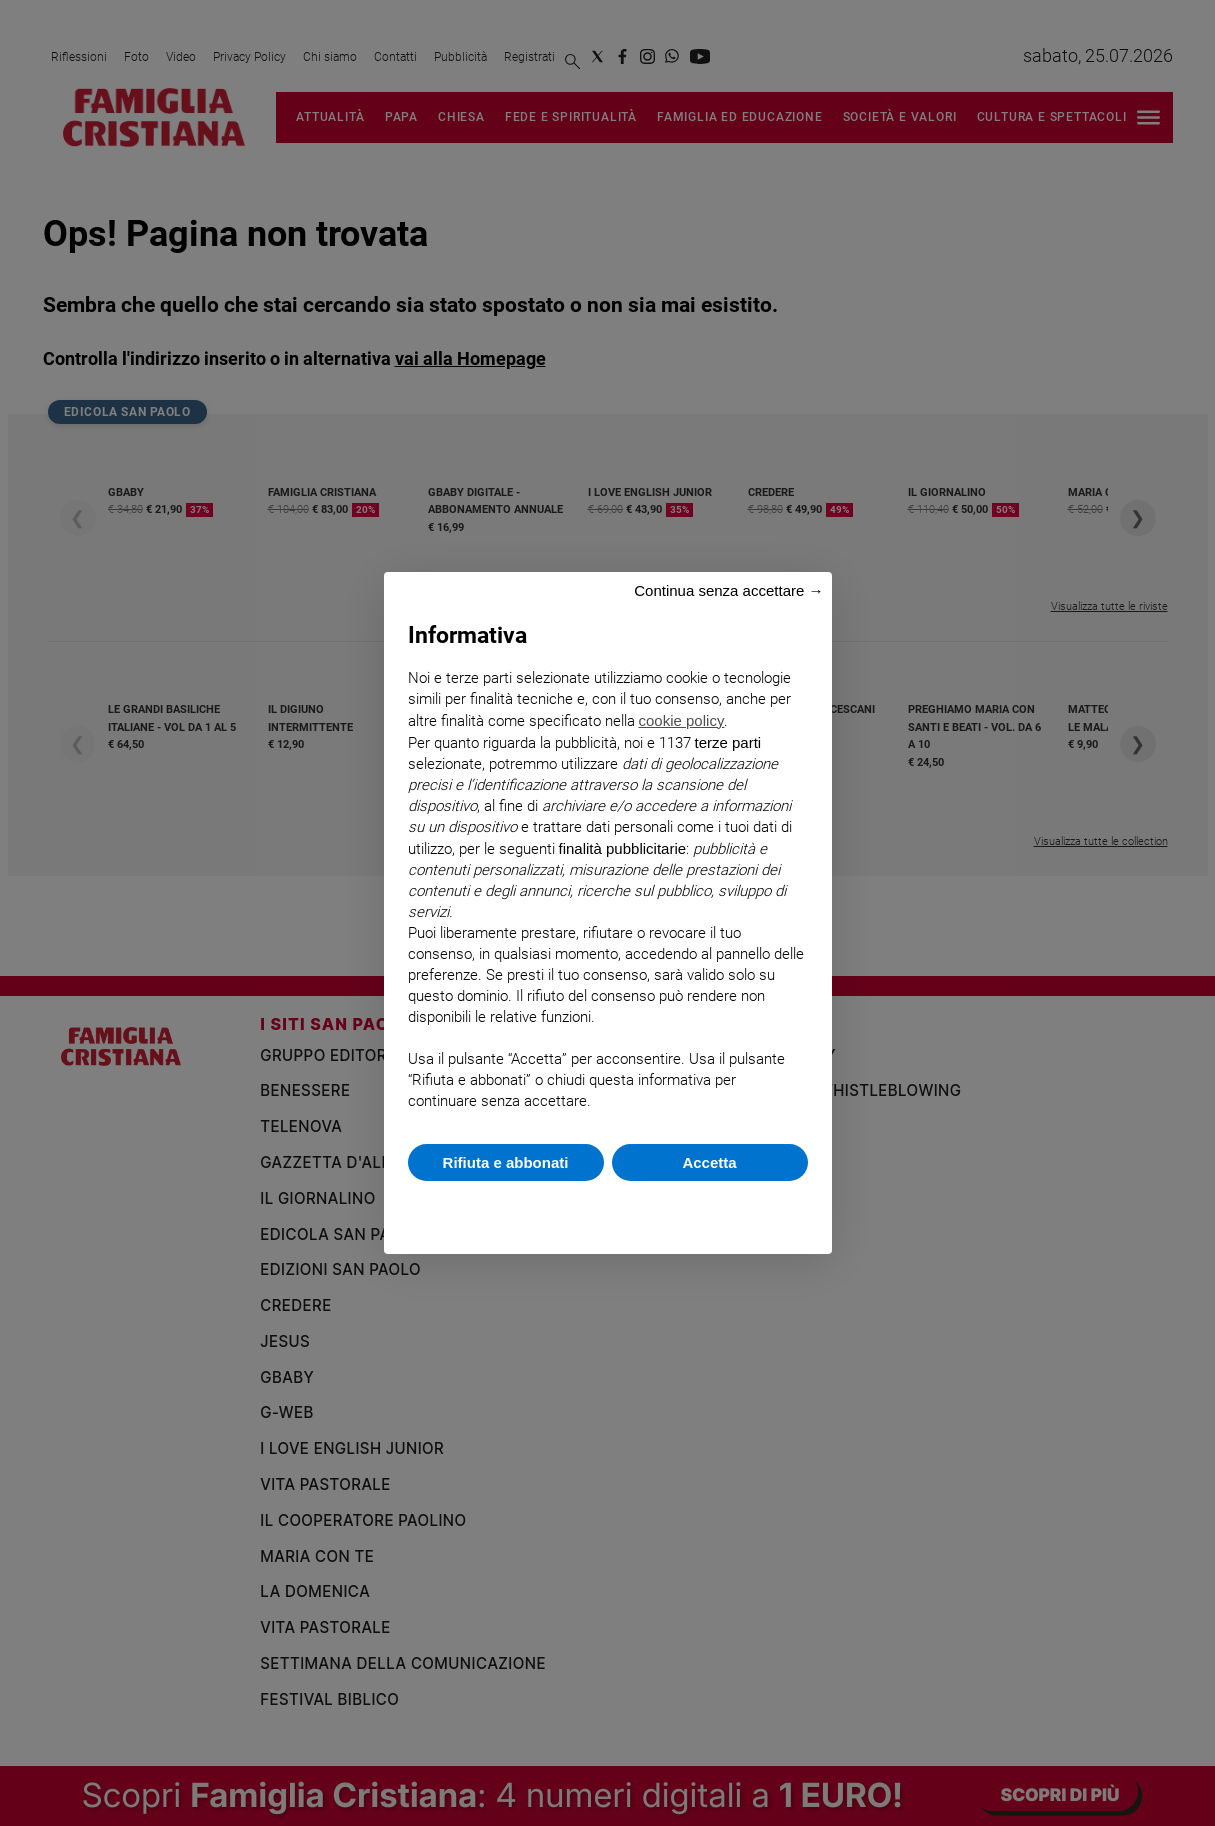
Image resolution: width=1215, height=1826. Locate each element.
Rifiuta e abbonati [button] (506, 1162)
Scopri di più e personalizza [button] (608, 1207)
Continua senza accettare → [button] (728, 590)
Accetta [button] (709, 1162)
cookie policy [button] (682, 720)
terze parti (728, 742)
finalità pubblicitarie (623, 848)
